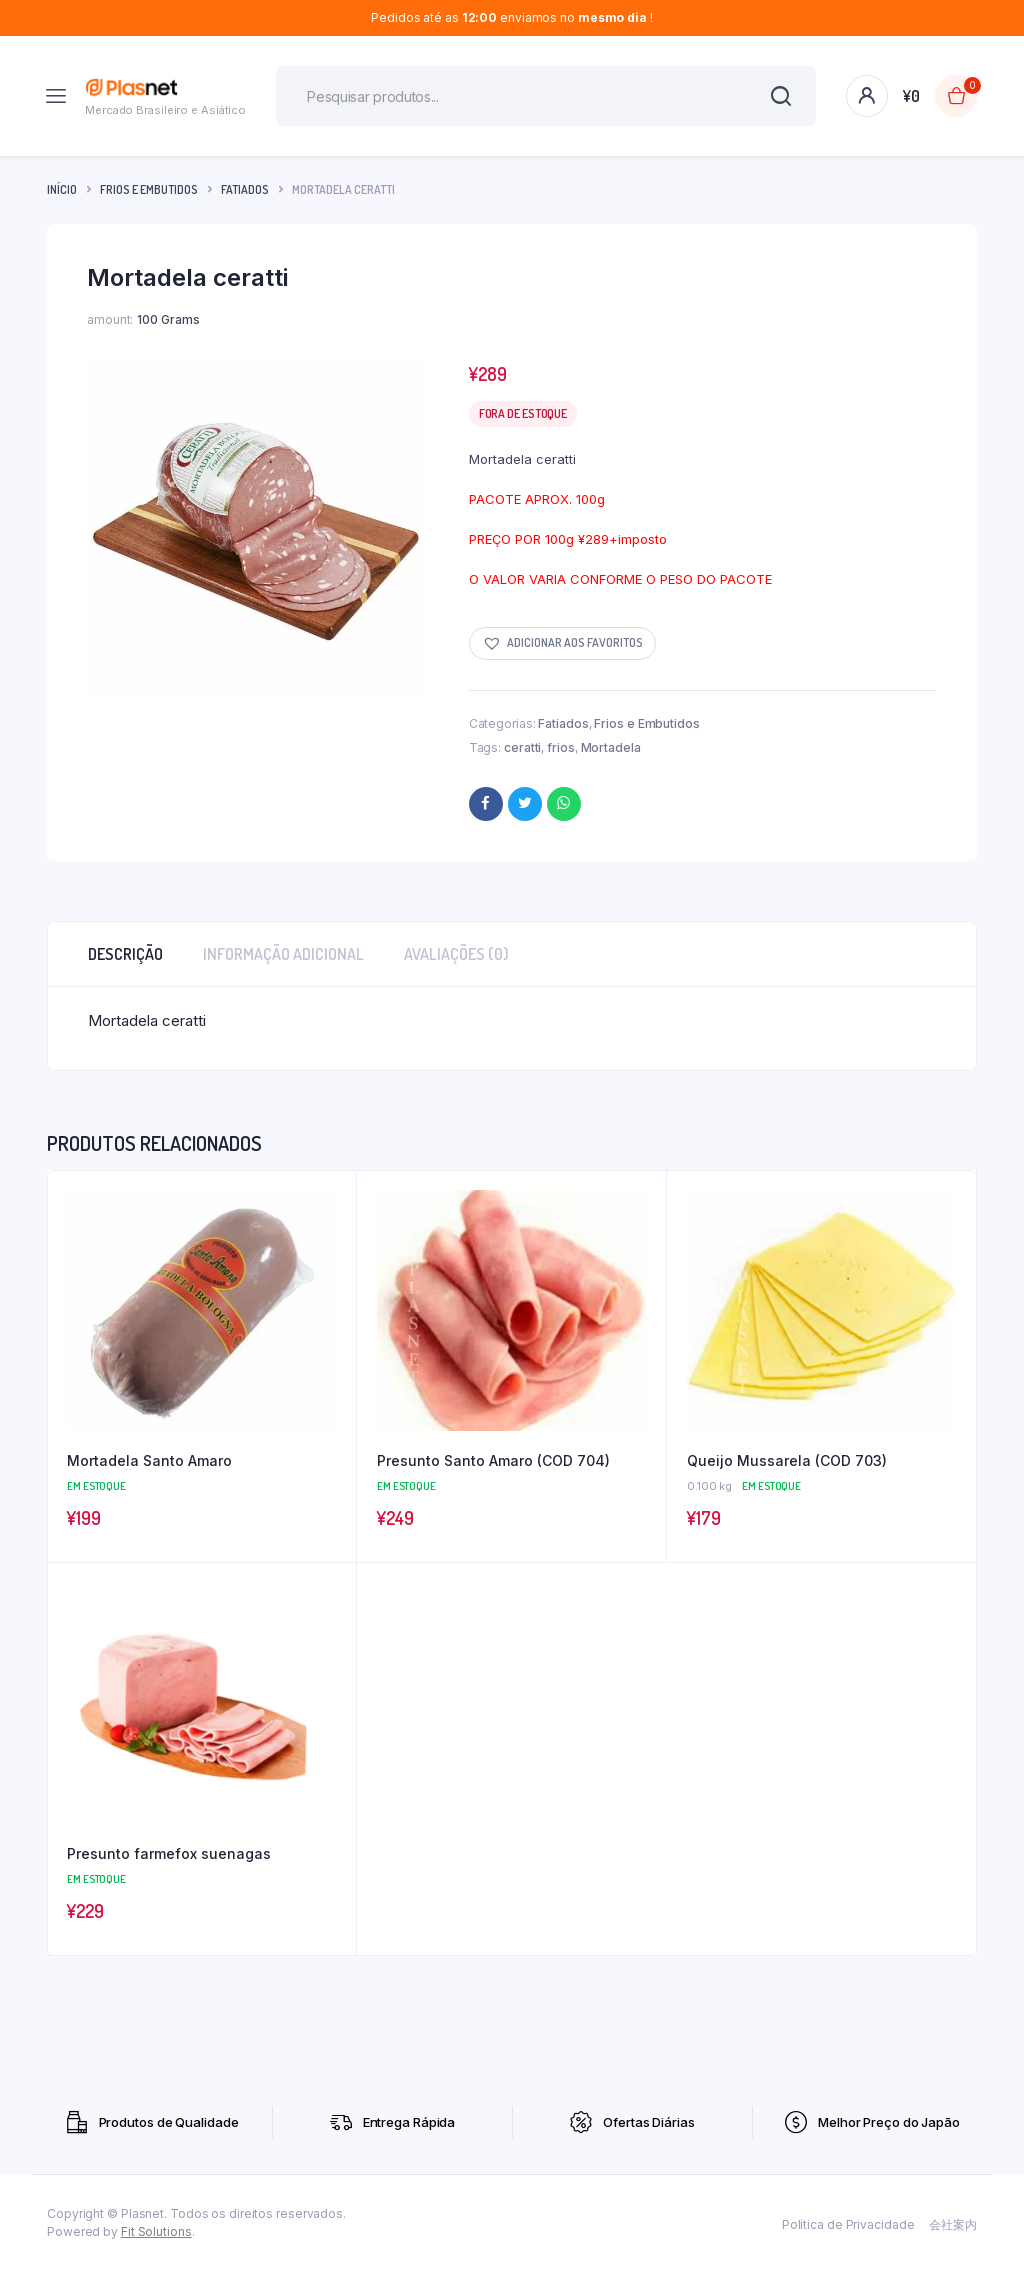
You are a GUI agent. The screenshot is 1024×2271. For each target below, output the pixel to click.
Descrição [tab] (125, 954)
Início (62, 189)
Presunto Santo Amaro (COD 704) (493, 1460)
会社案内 (953, 2224)
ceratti (522, 747)
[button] (562, 643)
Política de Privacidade (848, 2224)
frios (561, 747)
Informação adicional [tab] (283, 954)
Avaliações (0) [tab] (456, 954)
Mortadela (611, 747)
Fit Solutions (156, 2231)
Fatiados (245, 189)
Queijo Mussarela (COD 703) (787, 1460)
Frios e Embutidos (149, 189)
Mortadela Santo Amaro (149, 1460)
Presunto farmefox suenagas (169, 1853)
